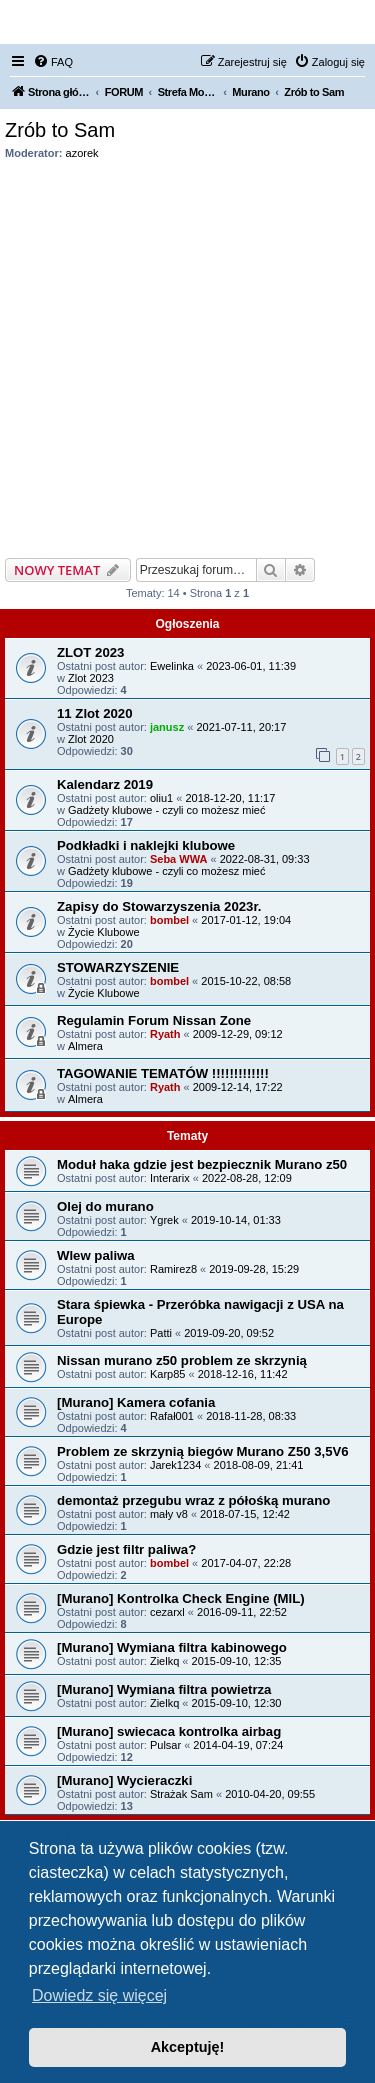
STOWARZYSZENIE (118, 967)
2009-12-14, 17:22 (238, 1087)
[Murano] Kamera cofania (136, 1402)
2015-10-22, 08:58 (246, 981)
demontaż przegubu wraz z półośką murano (193, 1500)
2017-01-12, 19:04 (246, 920)
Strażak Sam (181, 1794)
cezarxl (167, 1612)
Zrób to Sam (60, 130)
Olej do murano (105, 1206)
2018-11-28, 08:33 (251, 1416)
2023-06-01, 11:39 (251, 666)
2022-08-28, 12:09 (247, 1178)
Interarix (170, 1178)
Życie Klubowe (104, 932)
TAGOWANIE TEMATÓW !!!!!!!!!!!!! (163, 1073)
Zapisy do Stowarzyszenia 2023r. (159, 906)
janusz (167, 727)
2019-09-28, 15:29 (254, 1269)
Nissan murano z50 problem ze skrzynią (182, 1360)
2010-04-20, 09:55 (270, 1794)
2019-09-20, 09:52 (229, 1333)
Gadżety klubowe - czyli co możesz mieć (166, 810)
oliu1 (161, 798)
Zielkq (164, 1661)
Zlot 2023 (91, 678)
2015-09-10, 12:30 (237, 1703)
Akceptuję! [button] (188, 2047)
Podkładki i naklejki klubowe (146, 845)
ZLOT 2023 (90, 652)
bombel (169, 920)
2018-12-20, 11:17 (230, 798)
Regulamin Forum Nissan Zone (154, 1020)
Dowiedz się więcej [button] (99, 1995)
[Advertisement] (187, 353)
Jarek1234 (175, 1465)
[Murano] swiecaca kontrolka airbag (169, 1731)
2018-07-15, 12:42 (245, 1514)
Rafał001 (172, 1416)
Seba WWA (178, 859)
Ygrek (164, 1220)
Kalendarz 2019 (105, 784)
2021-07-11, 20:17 (241, 727)
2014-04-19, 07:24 (238, 1745)
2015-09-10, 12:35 (237, 1661)
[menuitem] (53, 62)
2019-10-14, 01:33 (236, 1220)
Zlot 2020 (91, 739)
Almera (85, 1046)
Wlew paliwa (96, 1255)
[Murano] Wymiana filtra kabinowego (172, 1647)
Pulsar (165, 1745)
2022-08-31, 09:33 (265, 859)
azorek (82, 153)
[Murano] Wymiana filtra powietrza (164, 1689)
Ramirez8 (173, 1269)
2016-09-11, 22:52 (242, 1612)
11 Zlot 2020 (95, 713)
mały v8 (169, 1514)
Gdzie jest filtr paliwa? (126, 1549)
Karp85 (167, 1374)
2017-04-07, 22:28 (246, 1563)
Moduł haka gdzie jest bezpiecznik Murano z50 (202, 1164)
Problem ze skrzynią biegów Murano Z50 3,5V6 (203, 1451)
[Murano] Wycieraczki (124, 1780)
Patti (161, 1333)
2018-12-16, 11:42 (243, 1374)
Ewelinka (172, 666)
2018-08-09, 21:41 (259, 1465)
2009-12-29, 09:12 (238, 1034)
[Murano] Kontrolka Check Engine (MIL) (181, 1598)
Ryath (165, 1034)
